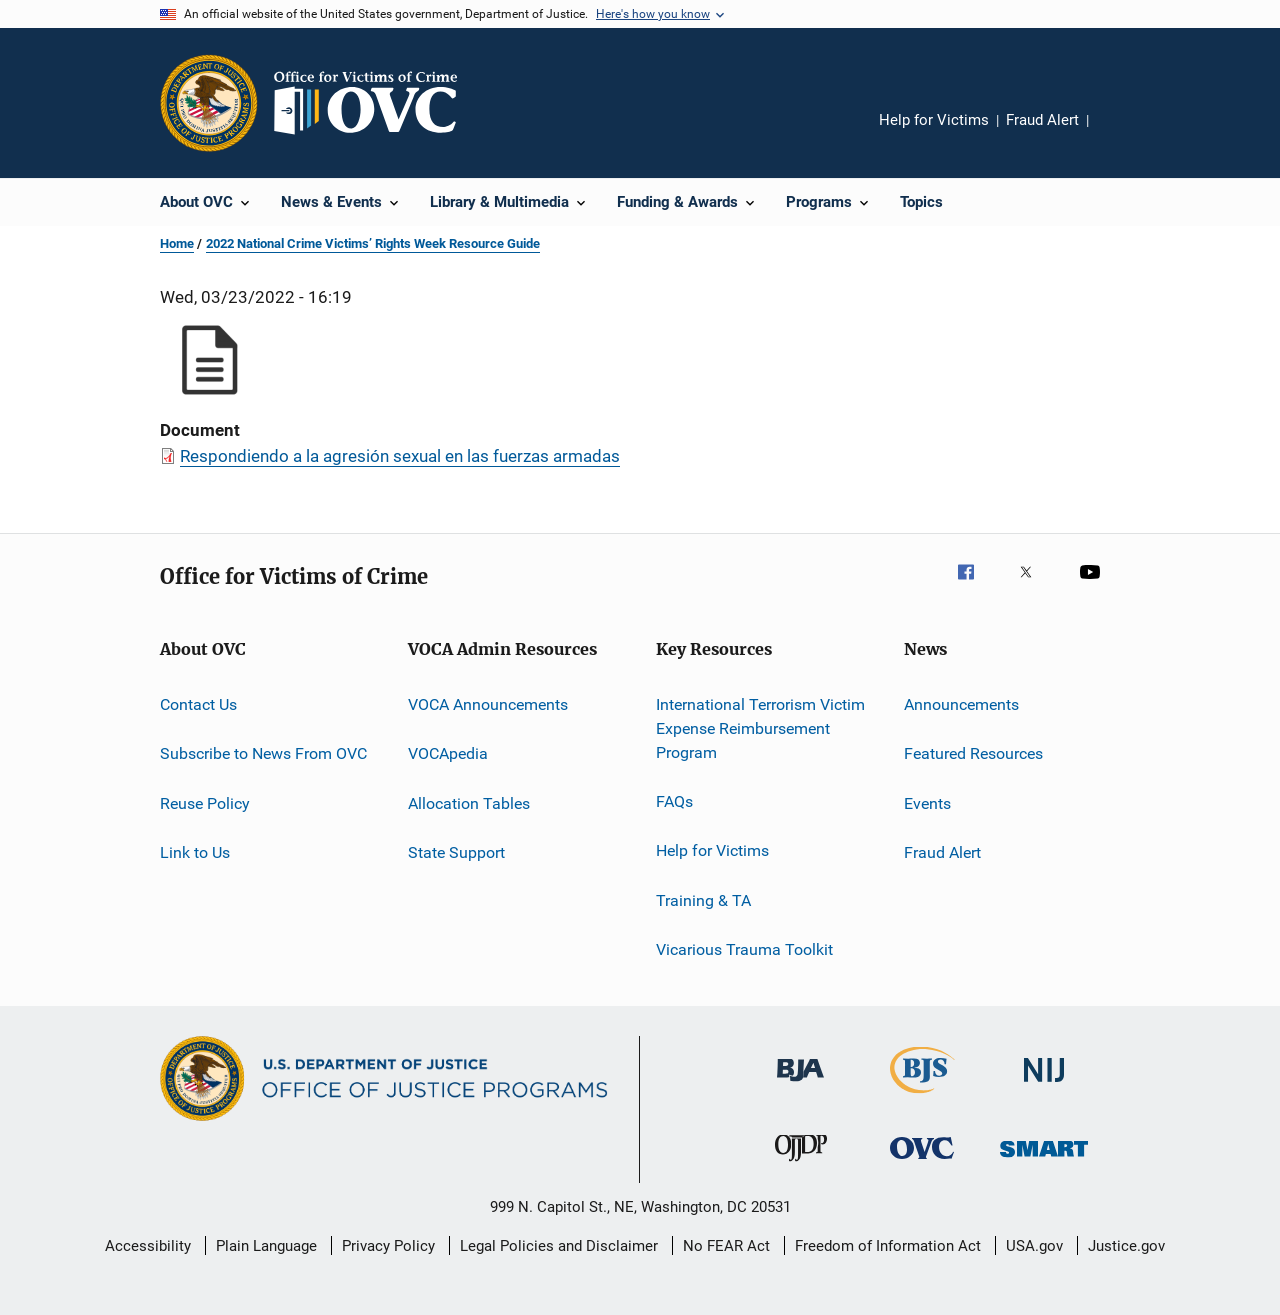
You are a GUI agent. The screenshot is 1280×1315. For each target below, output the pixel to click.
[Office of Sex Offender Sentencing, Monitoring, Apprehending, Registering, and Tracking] (1044, 1160)
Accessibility (148, 1246)
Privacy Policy (388, 1246)
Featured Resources (973, 753)
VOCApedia (448, 753)
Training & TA (703, 899)
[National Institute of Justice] (1044, 1085)
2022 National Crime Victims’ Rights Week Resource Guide (373, 243)
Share (1120, 134)
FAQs (674, 801)
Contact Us (198, 704)
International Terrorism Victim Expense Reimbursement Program (760, 728)
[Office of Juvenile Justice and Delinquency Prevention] (801, 1165)
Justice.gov (1126, 1246)
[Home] (374, 103)
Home (177, 243)
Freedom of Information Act (888, 1246)
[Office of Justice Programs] (209, 103)
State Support (456, 852)
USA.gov (1034, 1246)
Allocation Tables (469, 803)
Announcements (961, 704)
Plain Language (266, 1246)
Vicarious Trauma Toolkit (744, 949)
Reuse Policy (205, 803)
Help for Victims (934, 120)
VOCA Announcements (488, 704)
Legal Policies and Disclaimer (559, 1246)
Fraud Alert (1042, 120)
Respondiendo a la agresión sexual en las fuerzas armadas (400, 456)
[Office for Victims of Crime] (922, 1162)
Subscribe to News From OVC (263, 753)
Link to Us (195, 852)
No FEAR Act (726, 1246)
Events (927, 803)
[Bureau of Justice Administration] (800, 1085)
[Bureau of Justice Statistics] (922, 1097)
